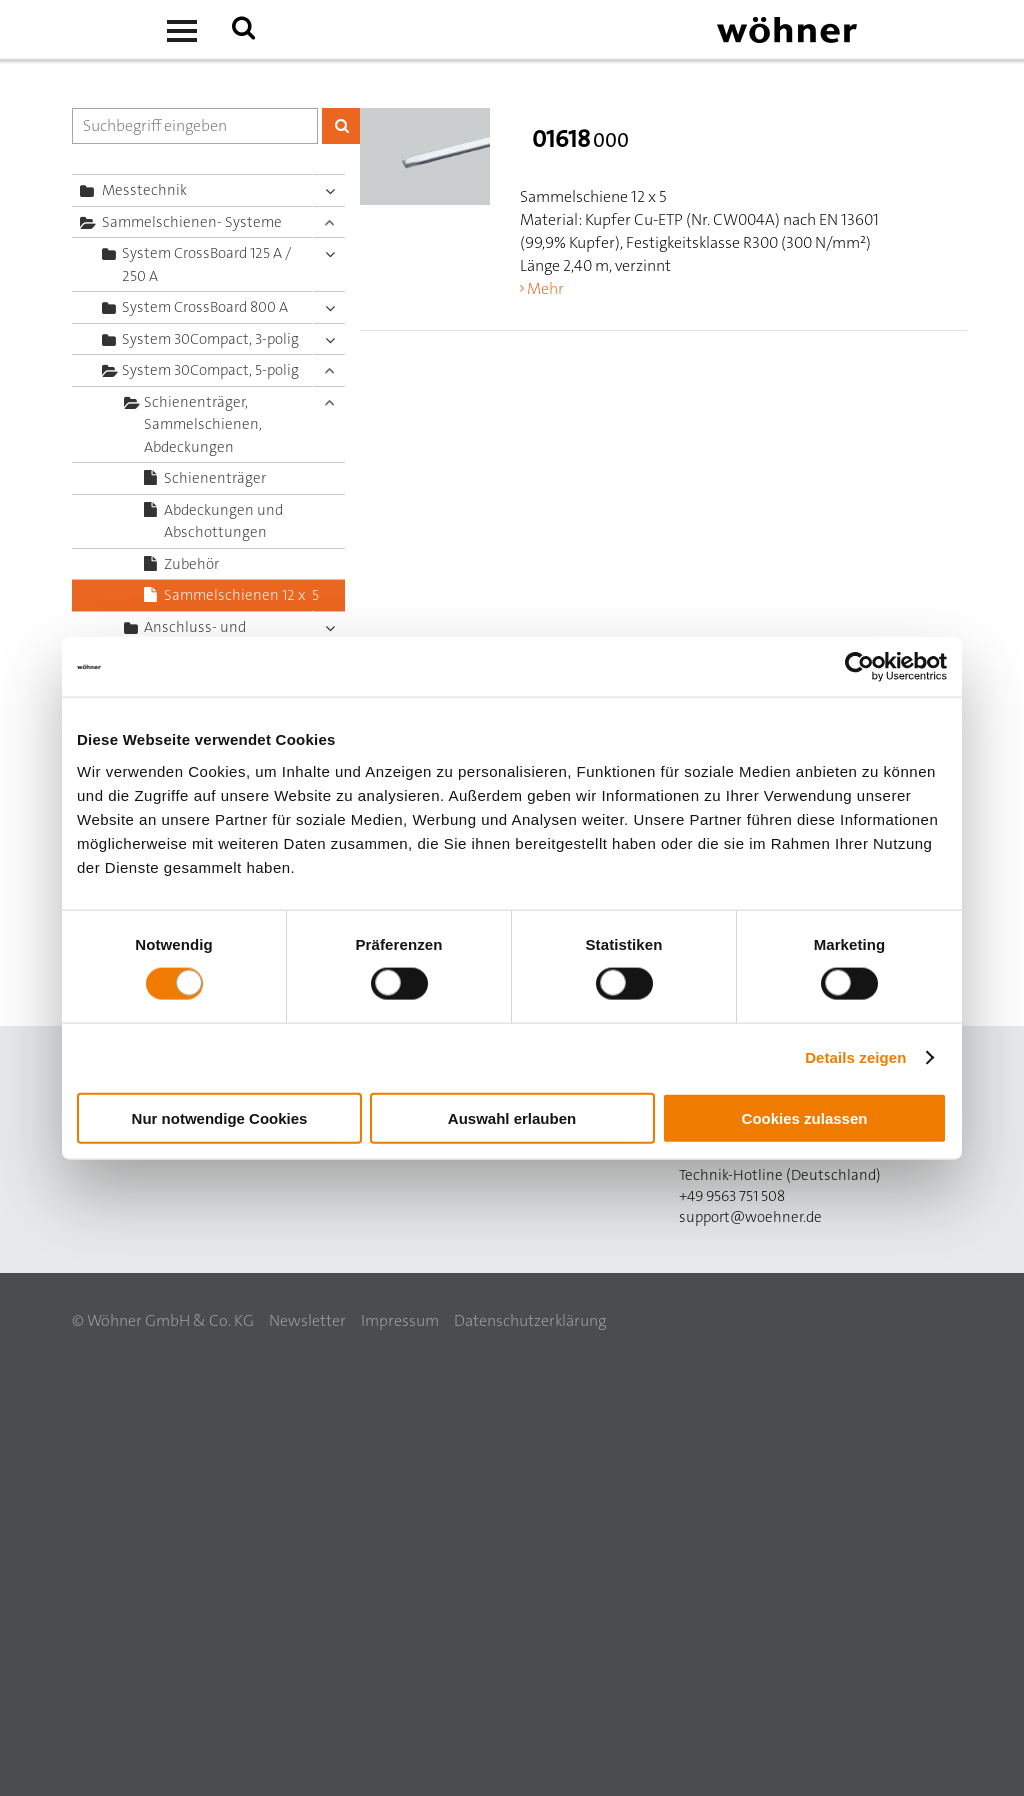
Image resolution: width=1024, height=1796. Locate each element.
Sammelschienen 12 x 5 (241, 595)
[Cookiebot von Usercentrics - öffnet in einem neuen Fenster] (859, 667)
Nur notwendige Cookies (220, 1117)
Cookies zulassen (805, 1117)
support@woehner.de (750, 1217)
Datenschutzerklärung (530, 1320)
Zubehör (191, 564)
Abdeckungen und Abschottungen (223, 521)
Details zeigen (855, 1057)
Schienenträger (215, 478)
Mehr (545, 288)
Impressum (400, 1320)
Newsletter (307, 1320)
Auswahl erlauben (512, 1117)
